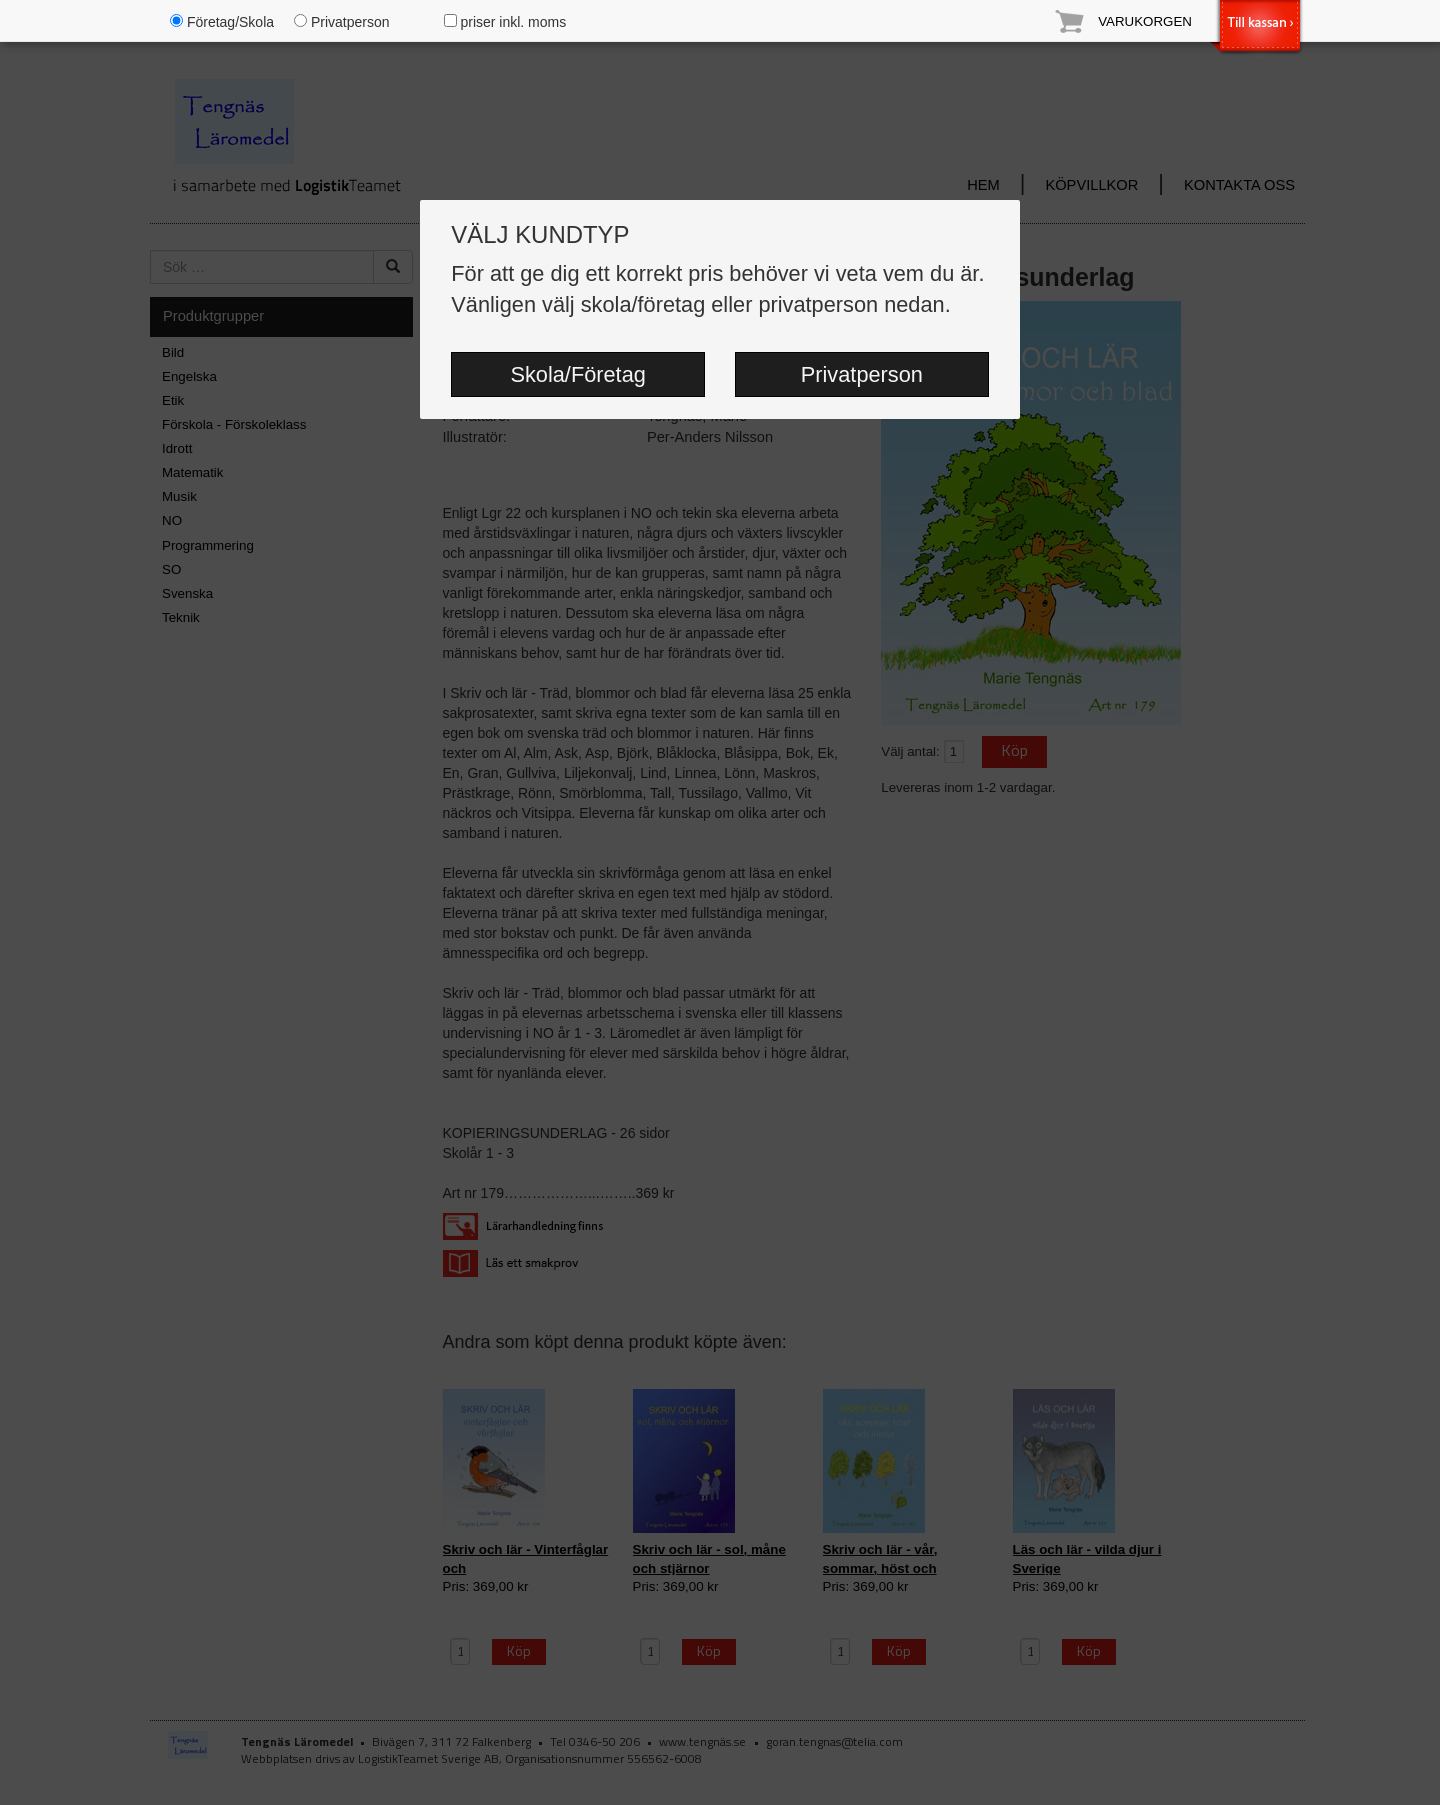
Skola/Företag (577, 374)
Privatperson (862, 374)
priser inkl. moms (505, 22)
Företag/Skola (222, 22)
